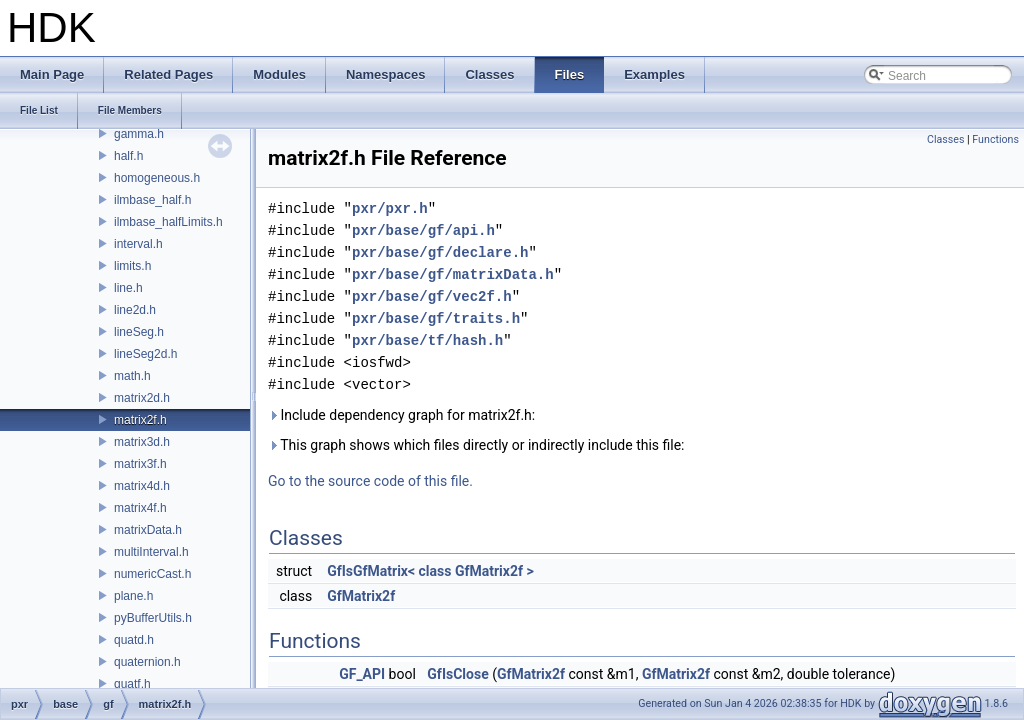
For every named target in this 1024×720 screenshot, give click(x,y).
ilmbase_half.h (152, 200)
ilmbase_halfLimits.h (168, 222)
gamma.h (139, 134)
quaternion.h (147, 662)
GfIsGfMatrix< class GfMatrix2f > (430, 571)
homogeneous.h (157, 178)
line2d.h (135, 310)
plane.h (133, 596)
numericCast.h (152, 574)
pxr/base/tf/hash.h (427, 340)
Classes (945, 139)
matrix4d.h (142, 486)
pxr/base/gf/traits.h (436, 318)
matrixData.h (148, 530)
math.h (132, 376)
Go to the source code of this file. (370, 481)
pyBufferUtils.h (153, 618)
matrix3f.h (140, 464)
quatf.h (132, 684)
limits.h (132, 266)
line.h (128, 288)
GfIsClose (457, 674)
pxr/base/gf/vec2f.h (432, 296)
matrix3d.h (142, 442)
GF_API (362, 674)
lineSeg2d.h (145, 354)
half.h (128, 156)
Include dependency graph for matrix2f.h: (401, 415)
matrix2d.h (142, 398)
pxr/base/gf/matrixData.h (453, 274)
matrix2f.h (140, 420)
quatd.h (134, 640)
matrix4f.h (140, 508)
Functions (995, 139)
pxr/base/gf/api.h (423, 230)
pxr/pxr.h (390, 208)
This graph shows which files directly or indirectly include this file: (476, 445)
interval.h (138, 244)
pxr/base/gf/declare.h (440, 252)
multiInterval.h (151, 552)
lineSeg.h (139, 332)
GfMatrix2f (361, 596)
